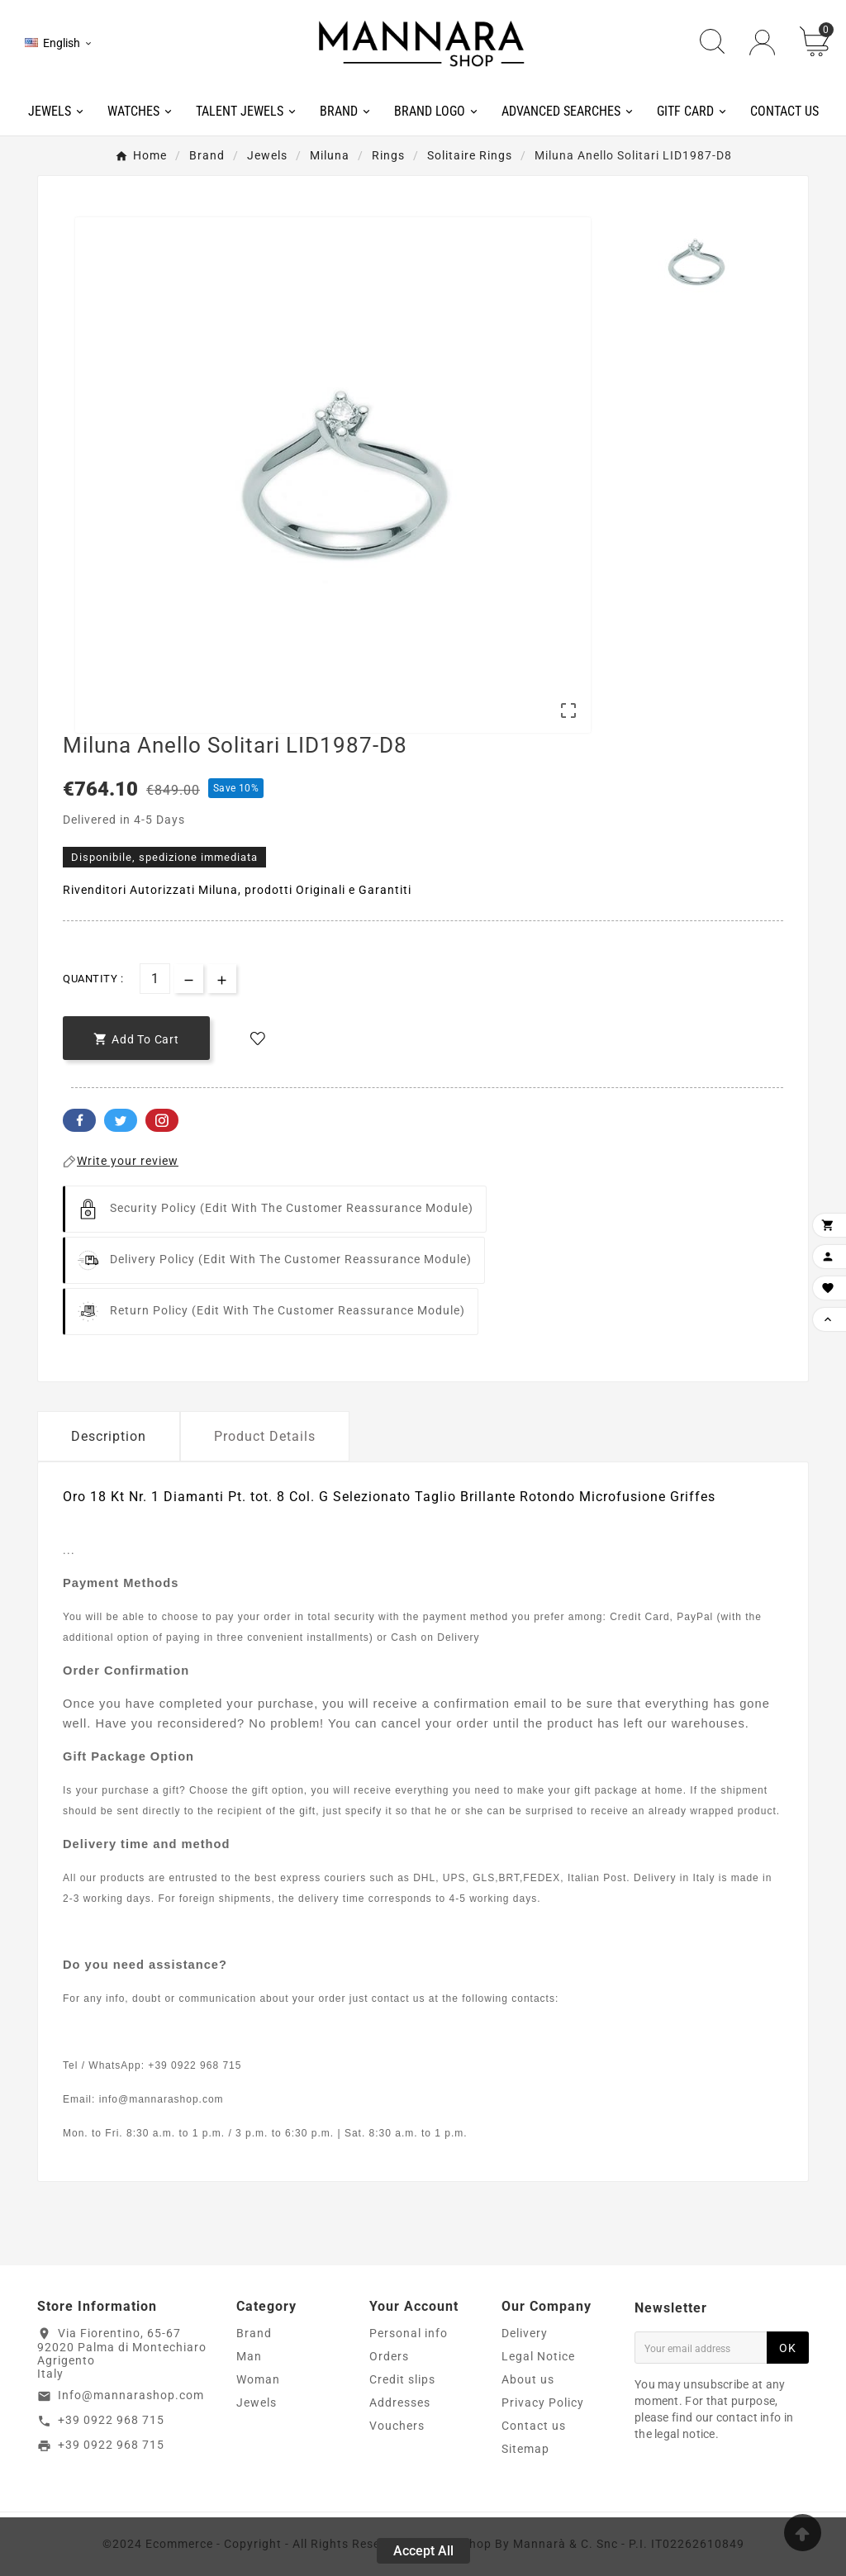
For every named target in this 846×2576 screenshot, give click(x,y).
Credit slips (402, 2379)
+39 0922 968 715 (111, 2419)
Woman (258, 2379)
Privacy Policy (542, 2402)
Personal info (408, 2333)
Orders (389, 2356)
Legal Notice (538, 2356)
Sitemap (525, 2448)
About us (527, 2379)
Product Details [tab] (265, 1436)
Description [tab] (108, 1436)
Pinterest (161, 1120)
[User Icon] (762, 42)
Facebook (79, 1120)
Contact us (533, 2425)
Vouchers (397, 2425)
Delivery (524, 2333)
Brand (254, 2333)
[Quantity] (155, 978)
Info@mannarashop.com (131, 2395)
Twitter (120, 1120)
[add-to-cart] (136, 1038)
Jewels (256, 2402)
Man (249, 2356)
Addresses (399, 2402)
